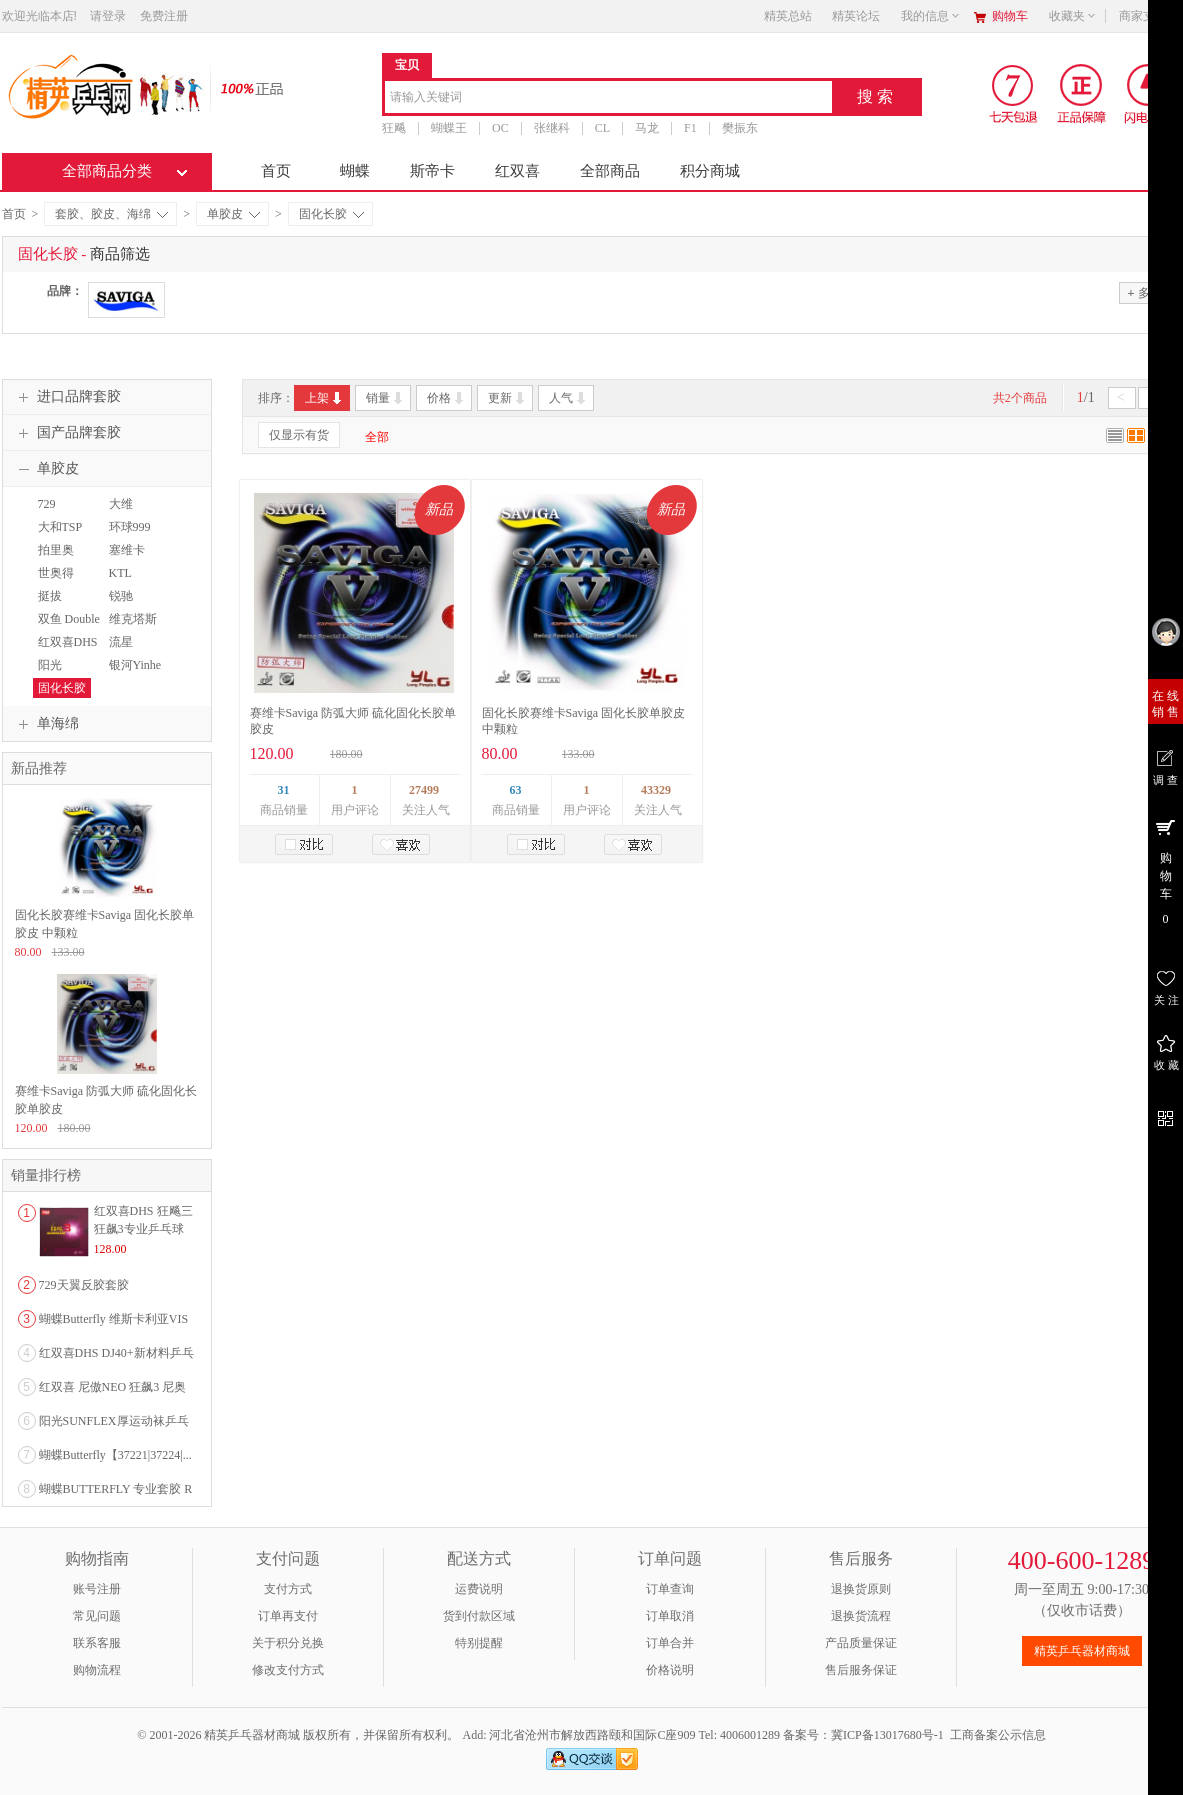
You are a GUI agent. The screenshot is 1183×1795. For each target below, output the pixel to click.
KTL (120, 573)
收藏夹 (1073, 16)
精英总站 (788, 16)
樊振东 (739, 128)
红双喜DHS (68, 642)
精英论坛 (856, 16)
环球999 (130, 527)
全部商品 (610, 171)
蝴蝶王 (449, 128)
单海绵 (46, 724)
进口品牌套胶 (67, 397)
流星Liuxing (123, 651)
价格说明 (670, 1670)
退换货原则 (861, 1589)
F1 (690, 128)
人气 (568, 398)
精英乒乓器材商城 (1082, 1651)
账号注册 (97, 1589)
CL (601, 128)
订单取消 (670, 1616)
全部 (377, 437)
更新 (507, 398)
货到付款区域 (479, 1616)
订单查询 (670, 1589)
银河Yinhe (135, 665)
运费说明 (479, 1589)
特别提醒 (479, 1643)
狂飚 (394, 128)
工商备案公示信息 (998, 1735)
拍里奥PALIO (53, 559)
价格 (446, 398)
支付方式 (288, 1589)
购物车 (1010, 16)
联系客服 (97, 1643)
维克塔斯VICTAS (130, 628)
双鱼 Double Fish (66, 628)
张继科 (551, 128)
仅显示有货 (299, 435)
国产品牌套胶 (67, 433)
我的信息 (931, 16)
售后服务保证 (861, 1670)
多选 (1144, 292)
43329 (656, 790)
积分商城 (710, 171)
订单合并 (670, 1643)
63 (516, 790)
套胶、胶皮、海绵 (111, 214)
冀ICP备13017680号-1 (887, 1735)
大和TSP (60, 527)
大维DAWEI (123, 513)
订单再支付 (288, 1616)
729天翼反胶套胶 (84, 1285)
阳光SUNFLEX (60, 674)
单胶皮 (233, 214)
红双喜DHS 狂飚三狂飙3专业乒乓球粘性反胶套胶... (143, 1229)
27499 (424, 790)
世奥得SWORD (54, 582)
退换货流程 (861, 1616)
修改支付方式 (288, 1670)
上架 (324, 398)
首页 (276, 171)
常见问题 (97, 1616)
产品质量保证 (861, 1643)
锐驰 (121, 596)
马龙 (647, 128)
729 (47, 504)
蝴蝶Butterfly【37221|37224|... (115, 1455)
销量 (385, 398)
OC (500, 128)
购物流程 (97, 1670)
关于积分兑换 (288, 1643)
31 (284, 790)
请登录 (108, 16)
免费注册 (164, 16)
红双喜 (517, 171)
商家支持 (1149, 16)
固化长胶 (331, 214)
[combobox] (608, 98)
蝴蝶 (355, 171)
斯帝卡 (432, 171)
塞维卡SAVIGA (126, 559)
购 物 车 (1165, 871)
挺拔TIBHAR (55, 605)
